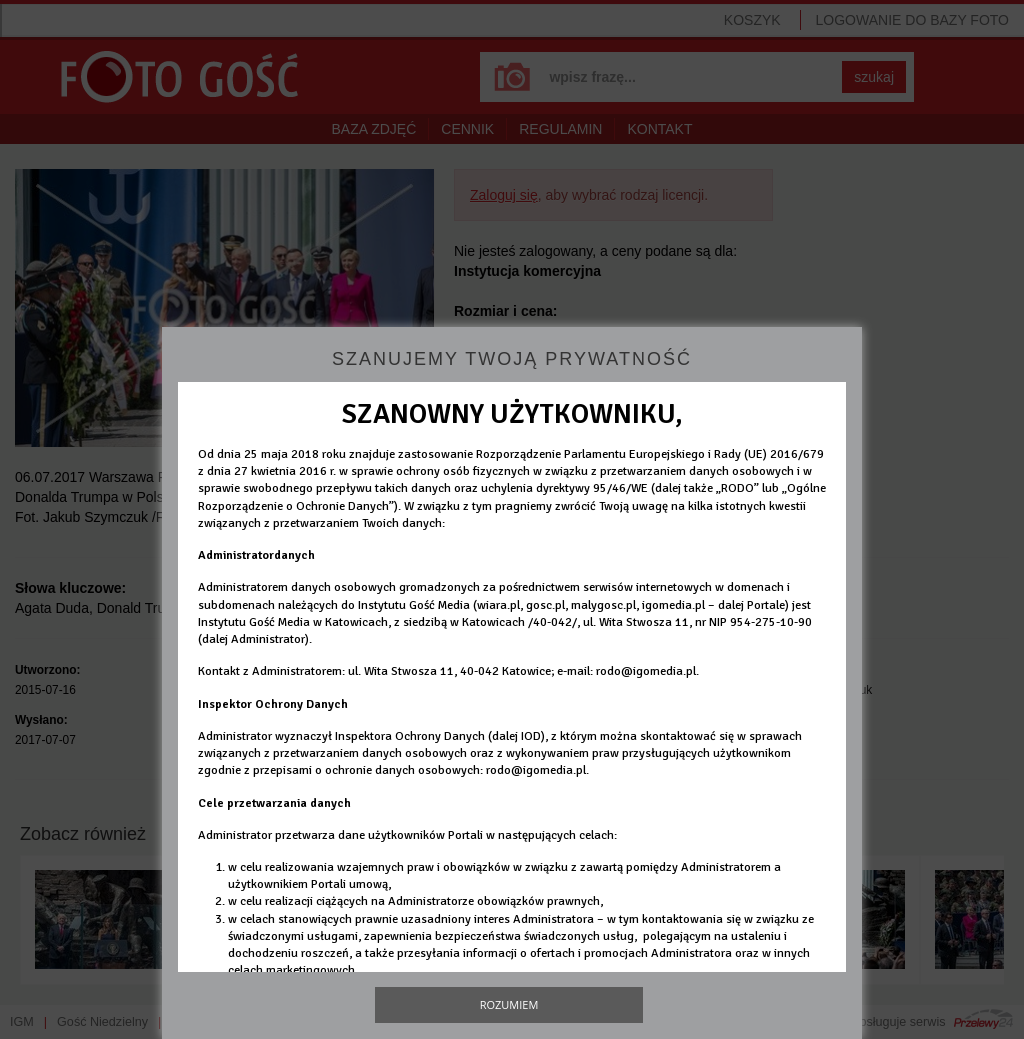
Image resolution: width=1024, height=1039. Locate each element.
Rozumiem (509, 1004)
